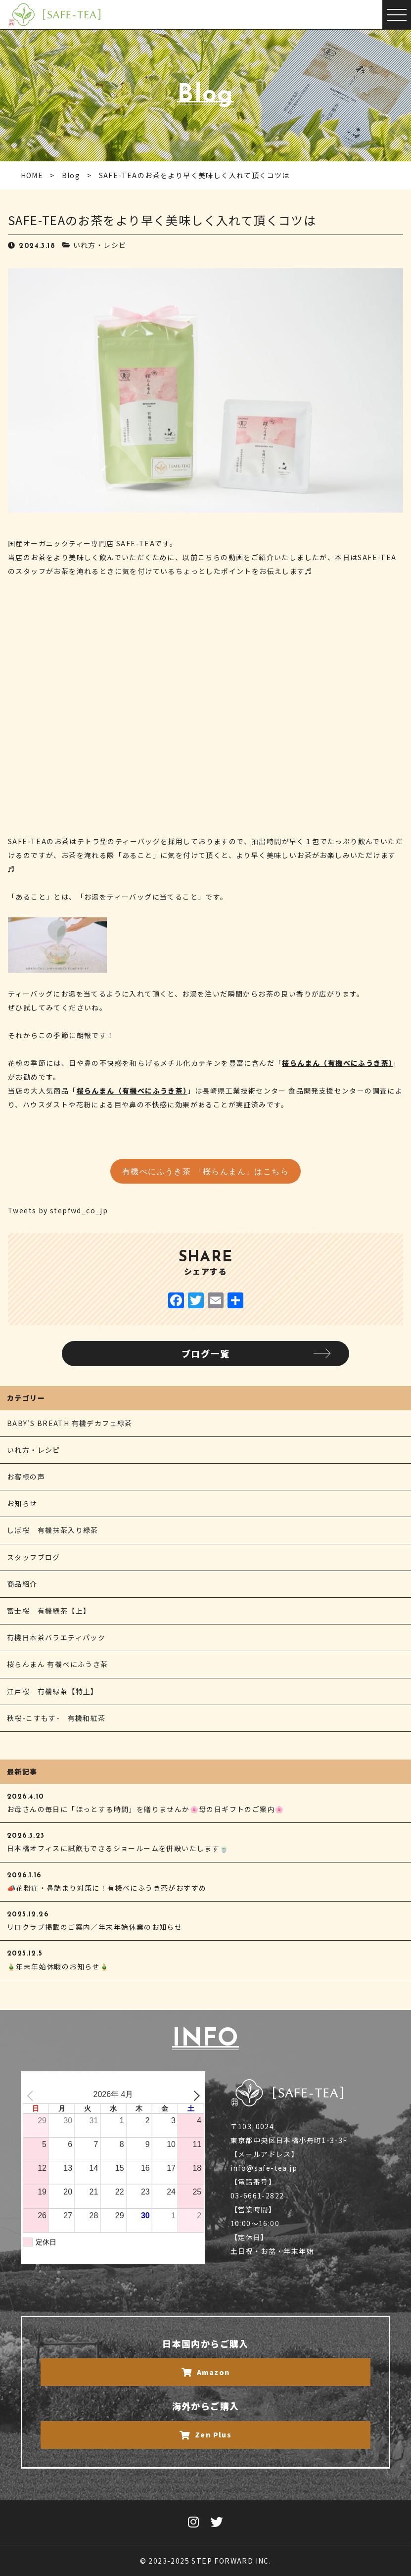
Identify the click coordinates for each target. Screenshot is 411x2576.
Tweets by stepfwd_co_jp (58, 1210)
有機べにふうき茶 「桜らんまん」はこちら (205, 1172)
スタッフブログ (33, 1557)
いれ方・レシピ (100, 245)
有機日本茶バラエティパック (56, 1637)
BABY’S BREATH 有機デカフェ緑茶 (70, 1423)
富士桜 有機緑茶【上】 (49, 1611)
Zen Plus (206, 2434)
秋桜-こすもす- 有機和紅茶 (56, 1718)
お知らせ (22, 1503)
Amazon (206, 2372)
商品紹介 (22, 1584)
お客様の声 (26, 1476)
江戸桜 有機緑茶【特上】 (52, 1691)
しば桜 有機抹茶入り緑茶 (52, 1530)
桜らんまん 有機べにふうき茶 (57, 1664)
